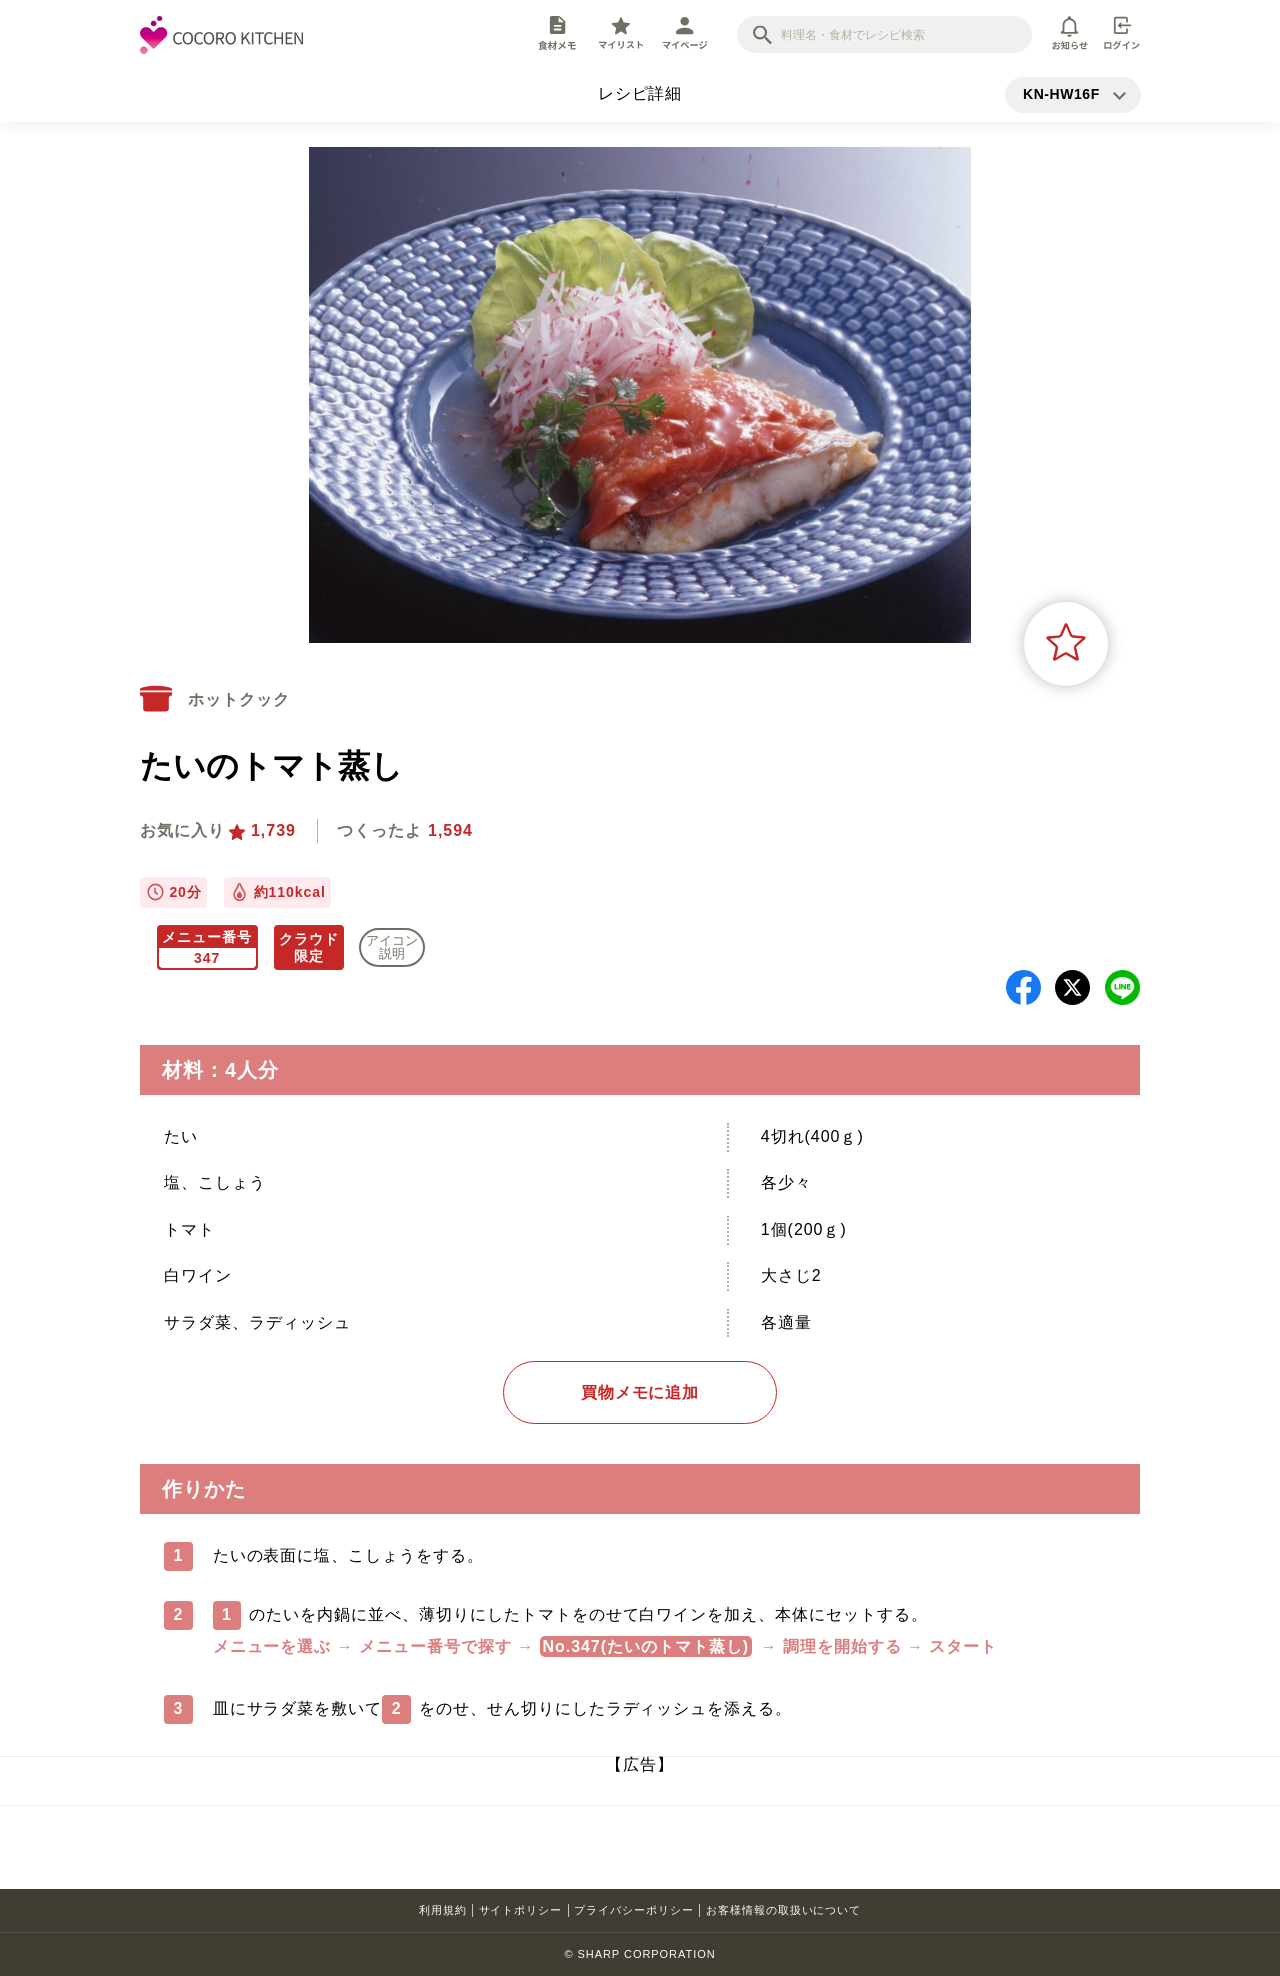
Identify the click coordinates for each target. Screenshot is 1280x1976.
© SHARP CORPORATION (639, 1954)
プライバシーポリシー (634, 1910)
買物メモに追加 (640, 1392)
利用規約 (443, 1910)
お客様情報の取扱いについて (783, 1910)
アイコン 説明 (392, 947)
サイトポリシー (521, 1910)
